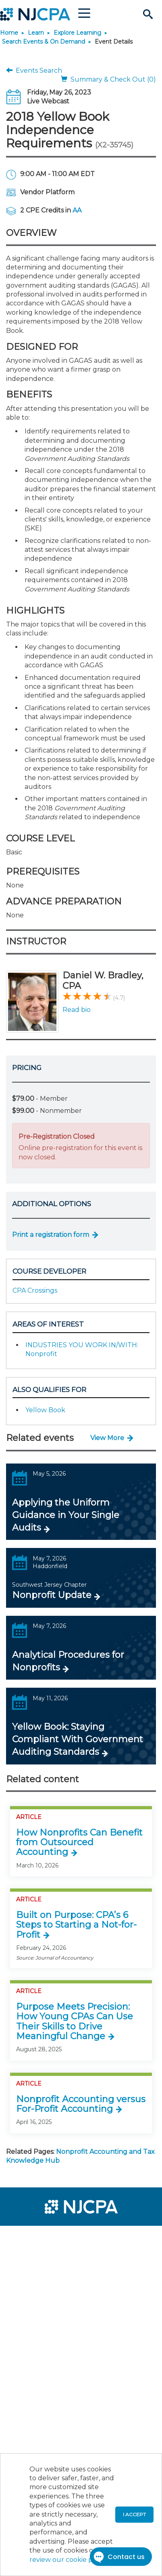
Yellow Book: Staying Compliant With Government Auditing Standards (77, 1739)
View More (107, 1438)
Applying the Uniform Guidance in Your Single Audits (65, 1515)
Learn (36, 32)
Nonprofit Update (51, 1595)
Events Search (34, 70)
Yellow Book (45, 1410)
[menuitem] (35, 2237)
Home (9, 32)
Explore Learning (77, 32)
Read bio (76, 1010)
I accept (134, 2514)
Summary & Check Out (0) (108, 79)
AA (77, 210)
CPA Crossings (34, 1290)
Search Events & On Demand (43, 41)
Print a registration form (50, 1235)
